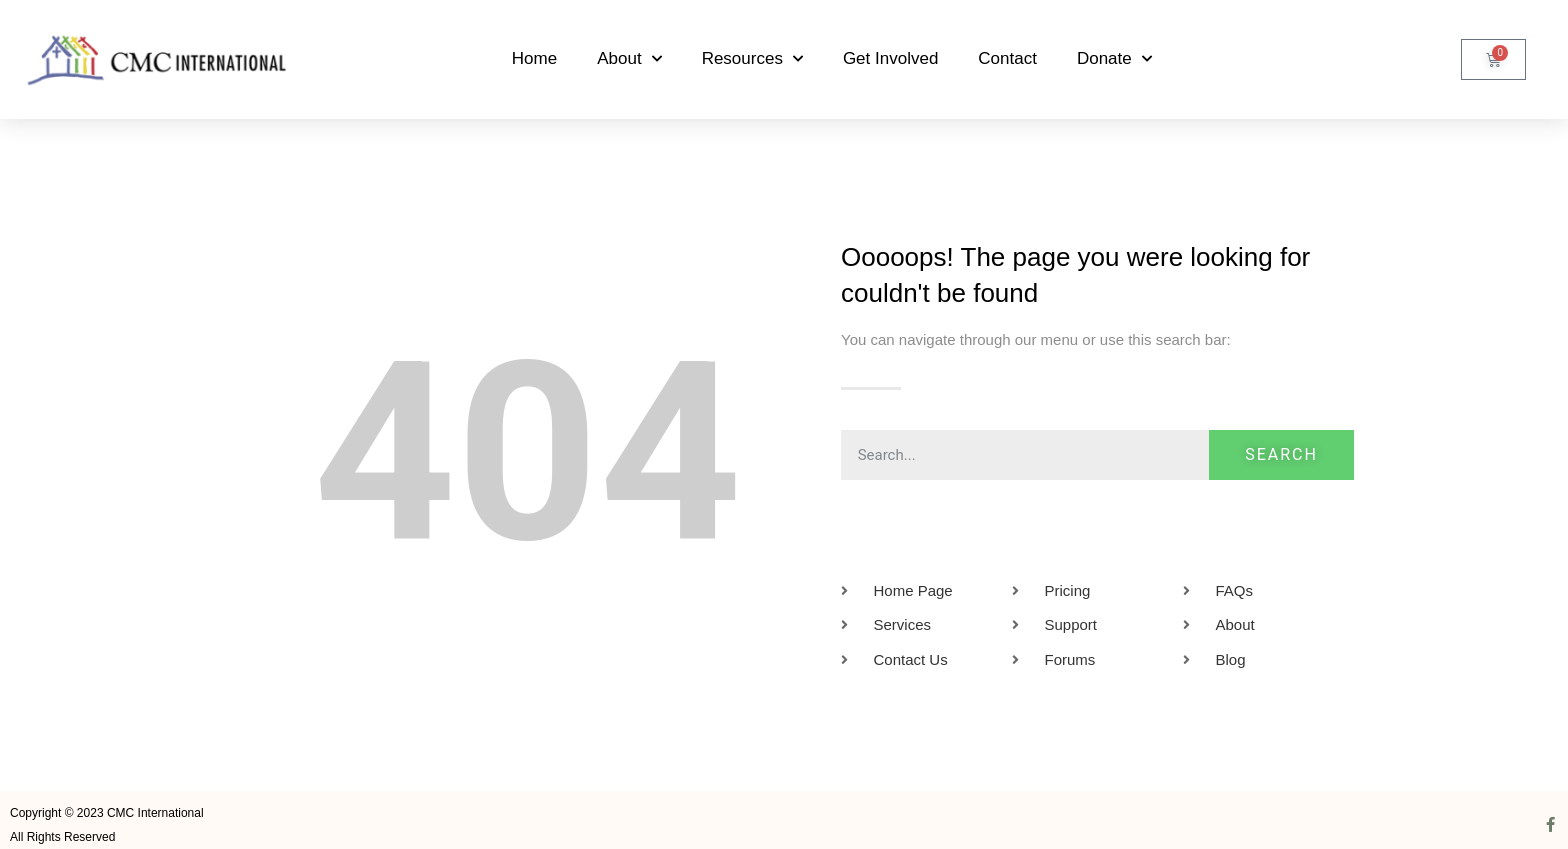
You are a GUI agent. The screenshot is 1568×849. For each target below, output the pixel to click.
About (629, 59)
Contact (1007, 58)
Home (534, 58)
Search (1281, 454)
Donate (1114, 59)
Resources (752, 59)
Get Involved (890, 58)
